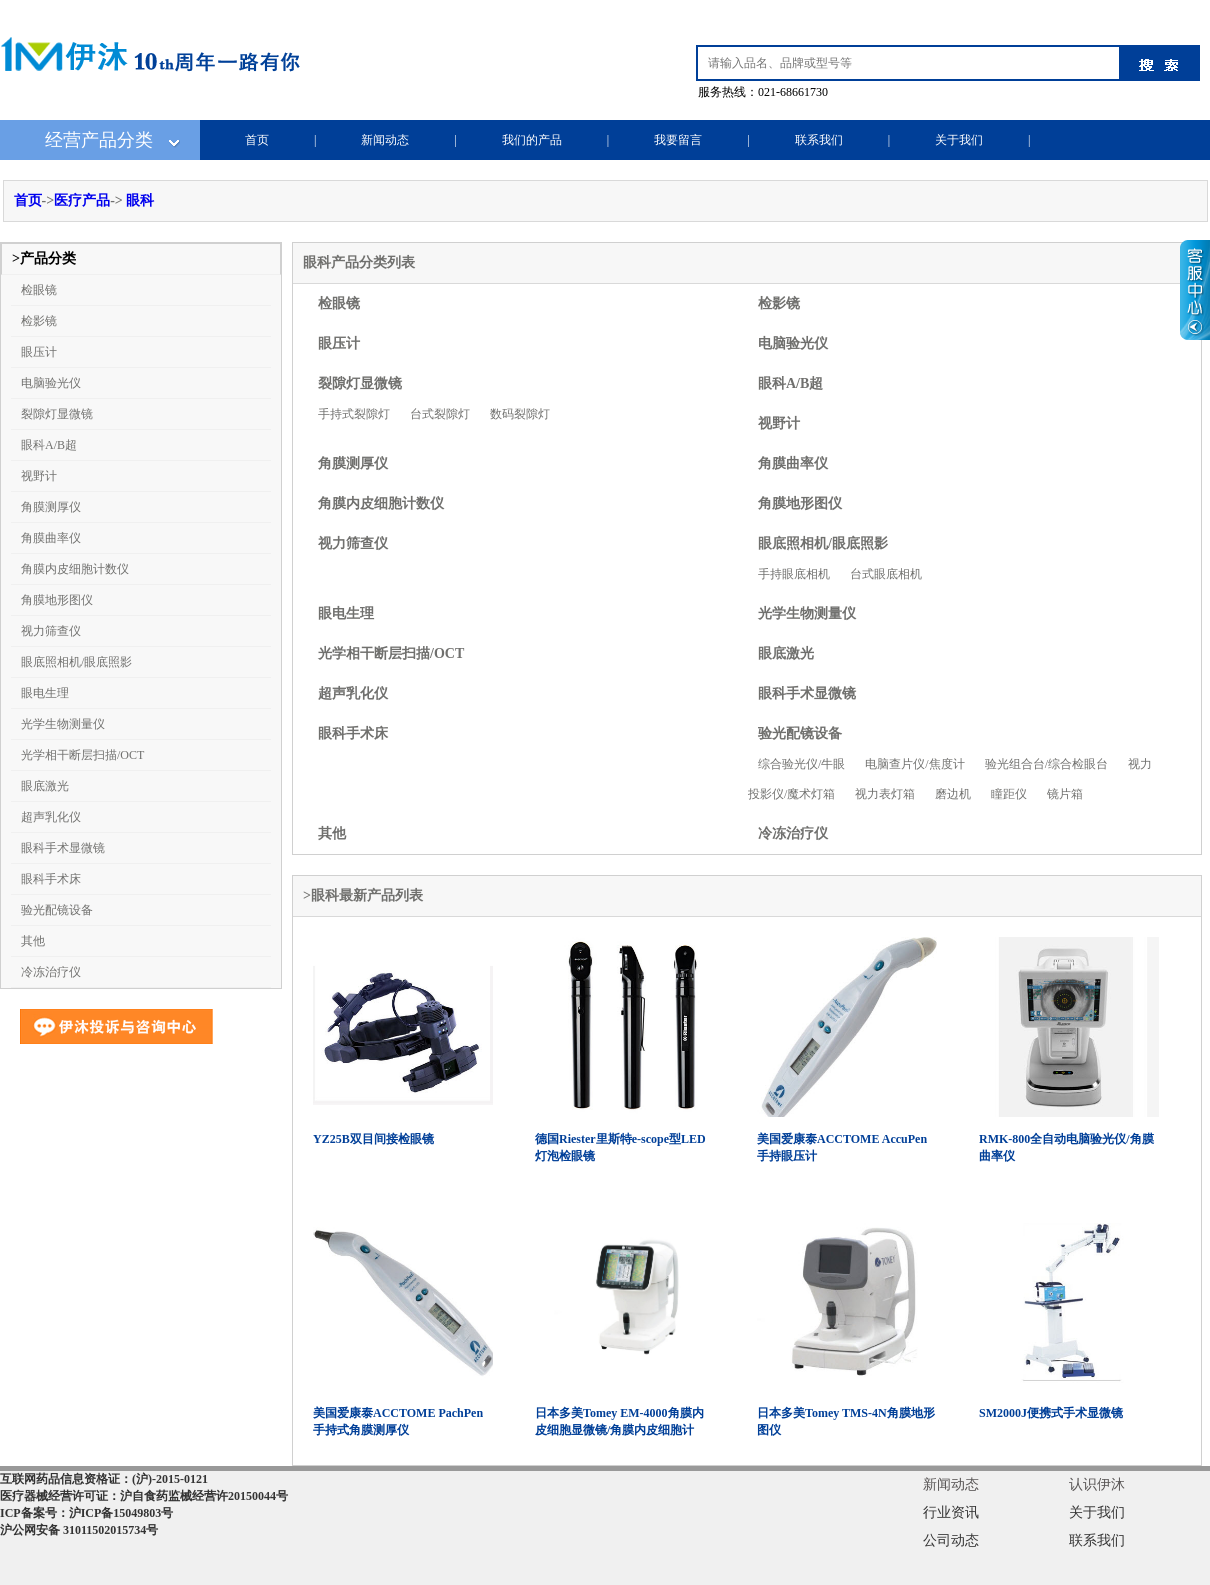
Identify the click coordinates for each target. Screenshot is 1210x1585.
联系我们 (819, 140)
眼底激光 (45, 786)
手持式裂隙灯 (354, 414)
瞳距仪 (1009, 794)
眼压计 (39, 352)
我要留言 (678, 140)
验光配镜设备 (57, 910)
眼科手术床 (51, 879)
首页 (257, 140)
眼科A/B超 (49, 445)
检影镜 (39, 321)
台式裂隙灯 (440, 414)
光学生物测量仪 (63, 724)
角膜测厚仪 (51, 507)
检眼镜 (39, 290)
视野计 (39, 476)
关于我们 (959, 140)
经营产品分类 (99, 140)
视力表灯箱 (885, 794)
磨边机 (953, 794)
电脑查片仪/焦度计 (914, 764)
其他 (33, 941)
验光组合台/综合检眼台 (1046, 764)
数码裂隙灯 (520, 414)
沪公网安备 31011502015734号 (79, 1530)
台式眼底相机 (886, 574)
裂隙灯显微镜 (57, 414)
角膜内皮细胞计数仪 (75, 569)
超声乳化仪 (51, 817)
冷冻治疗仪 (51, 972)
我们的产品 (532, 140)
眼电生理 (45, 693)
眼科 (140, 200)
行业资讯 (951, 1512)
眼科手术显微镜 (63, 848)
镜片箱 (1065, 794)
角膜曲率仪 (51, 538)
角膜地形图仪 (57, 600)
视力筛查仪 (51, 631)
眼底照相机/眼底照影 (76, 662)
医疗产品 (82, 200)
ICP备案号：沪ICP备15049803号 (86, 1513)
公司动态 (951, 1540)
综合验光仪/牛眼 (801, 764)
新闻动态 (385, 140)
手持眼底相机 (794, 574)
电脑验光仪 (51, 383)
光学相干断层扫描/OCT (82, 755)
